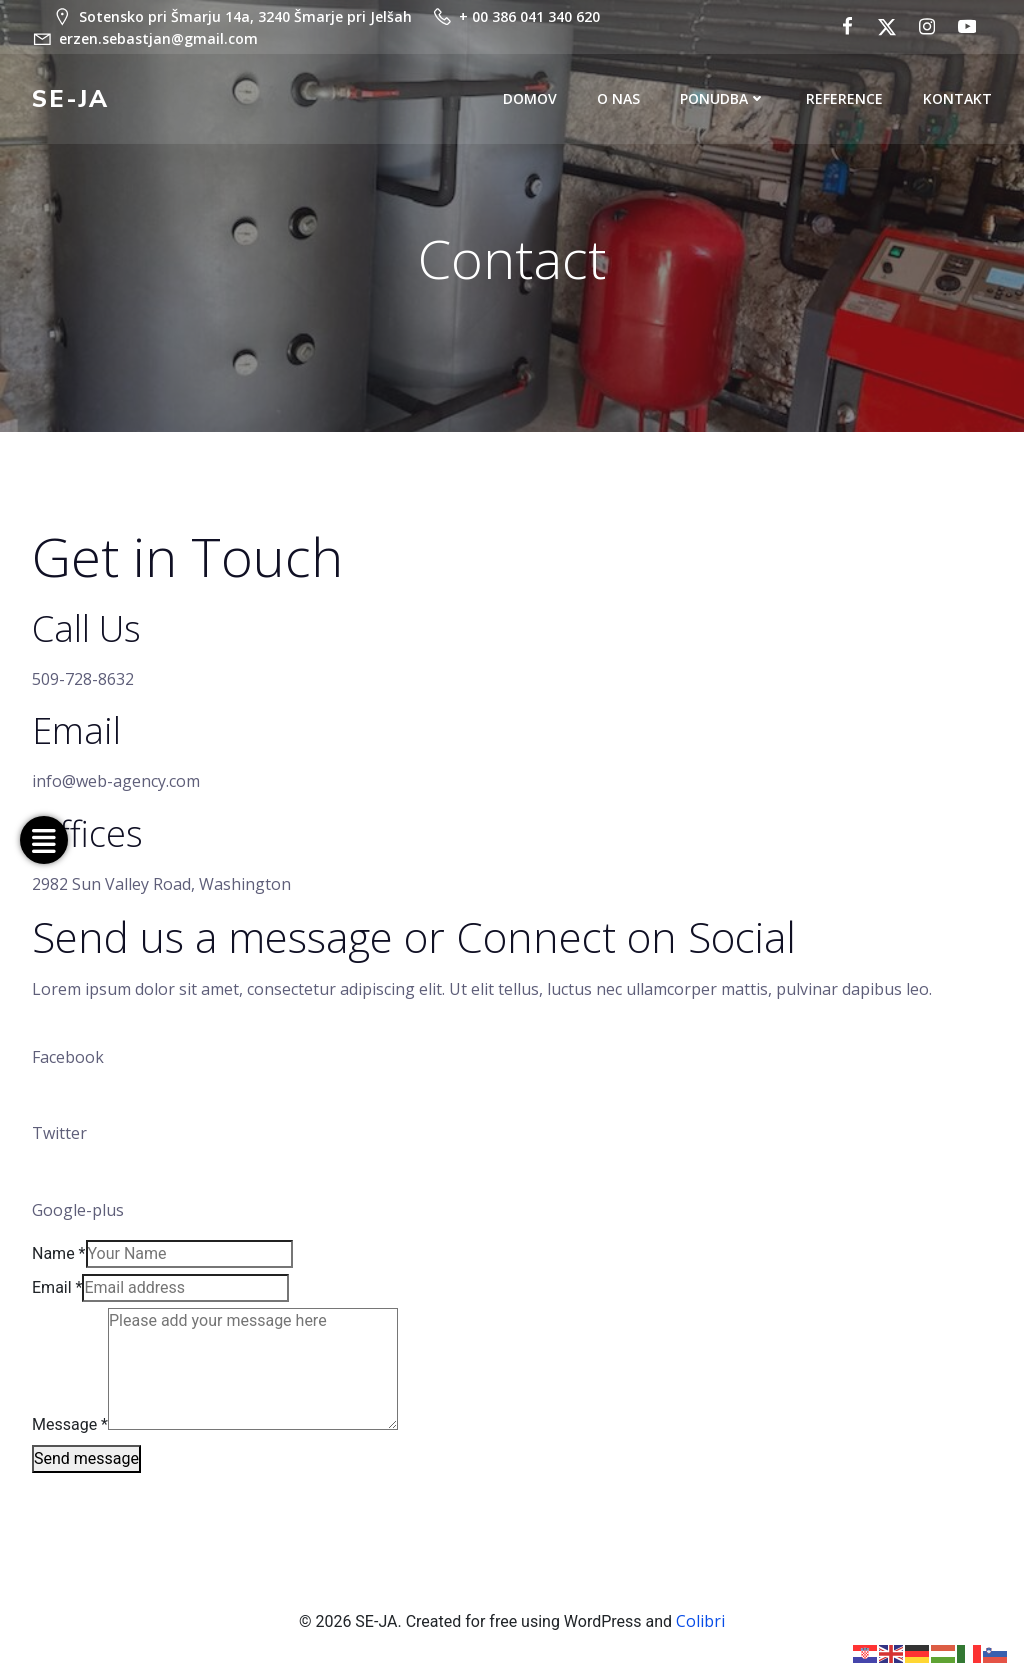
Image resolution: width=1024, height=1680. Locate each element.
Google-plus (78, 1211)
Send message (86, 1458)
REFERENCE (844, 99)
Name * (59, 1253)
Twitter (59, 1134)
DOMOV (530, 99)
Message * (70, 1424)
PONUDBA (723, 99)
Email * (57, 1287)
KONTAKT (957, 99)
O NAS (618, 99)
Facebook (68, 1057)
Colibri (700, 1621)
